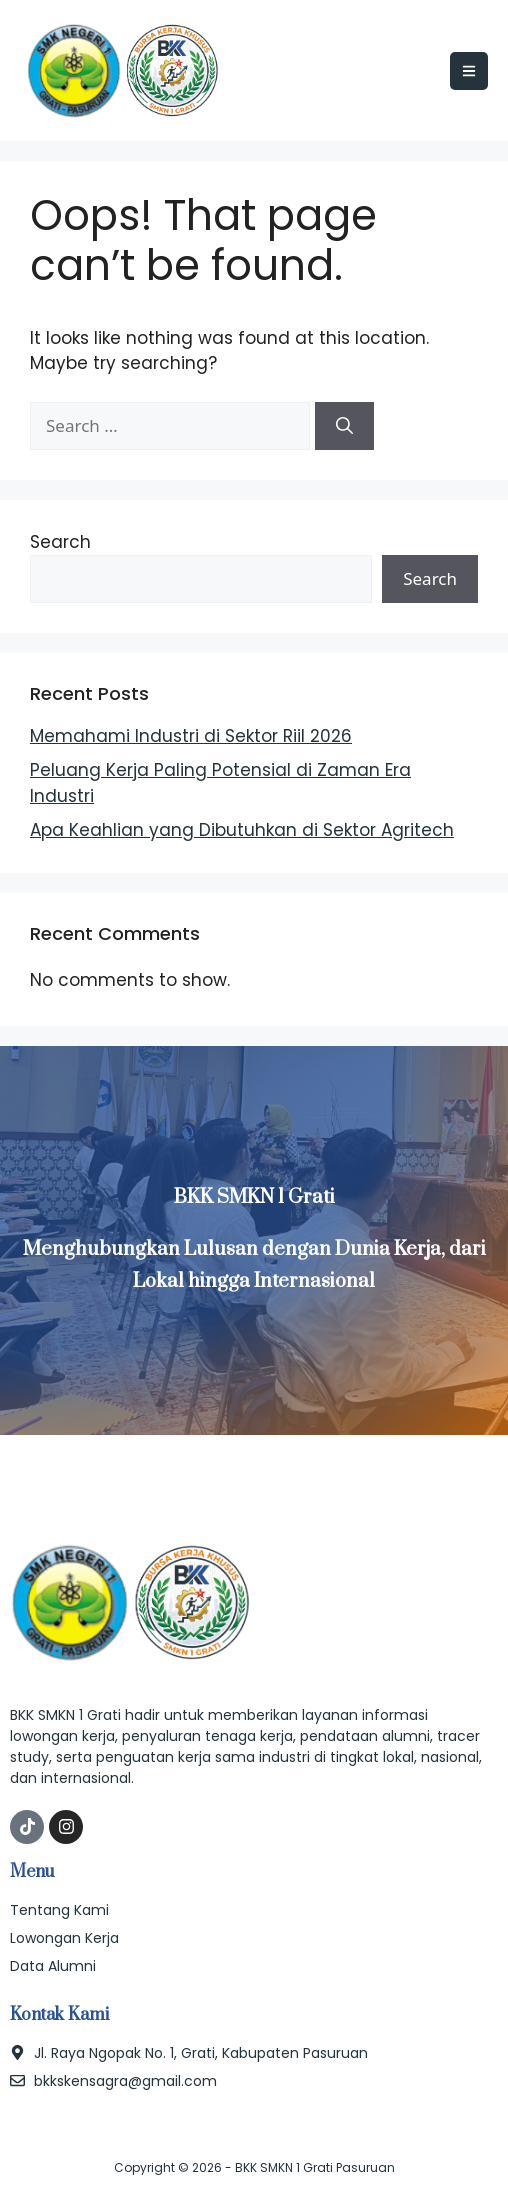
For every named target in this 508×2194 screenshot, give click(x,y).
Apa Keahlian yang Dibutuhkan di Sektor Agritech (242, 830)
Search (60, 542)
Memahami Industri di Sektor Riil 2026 (191, 736)
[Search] (344, 426)
